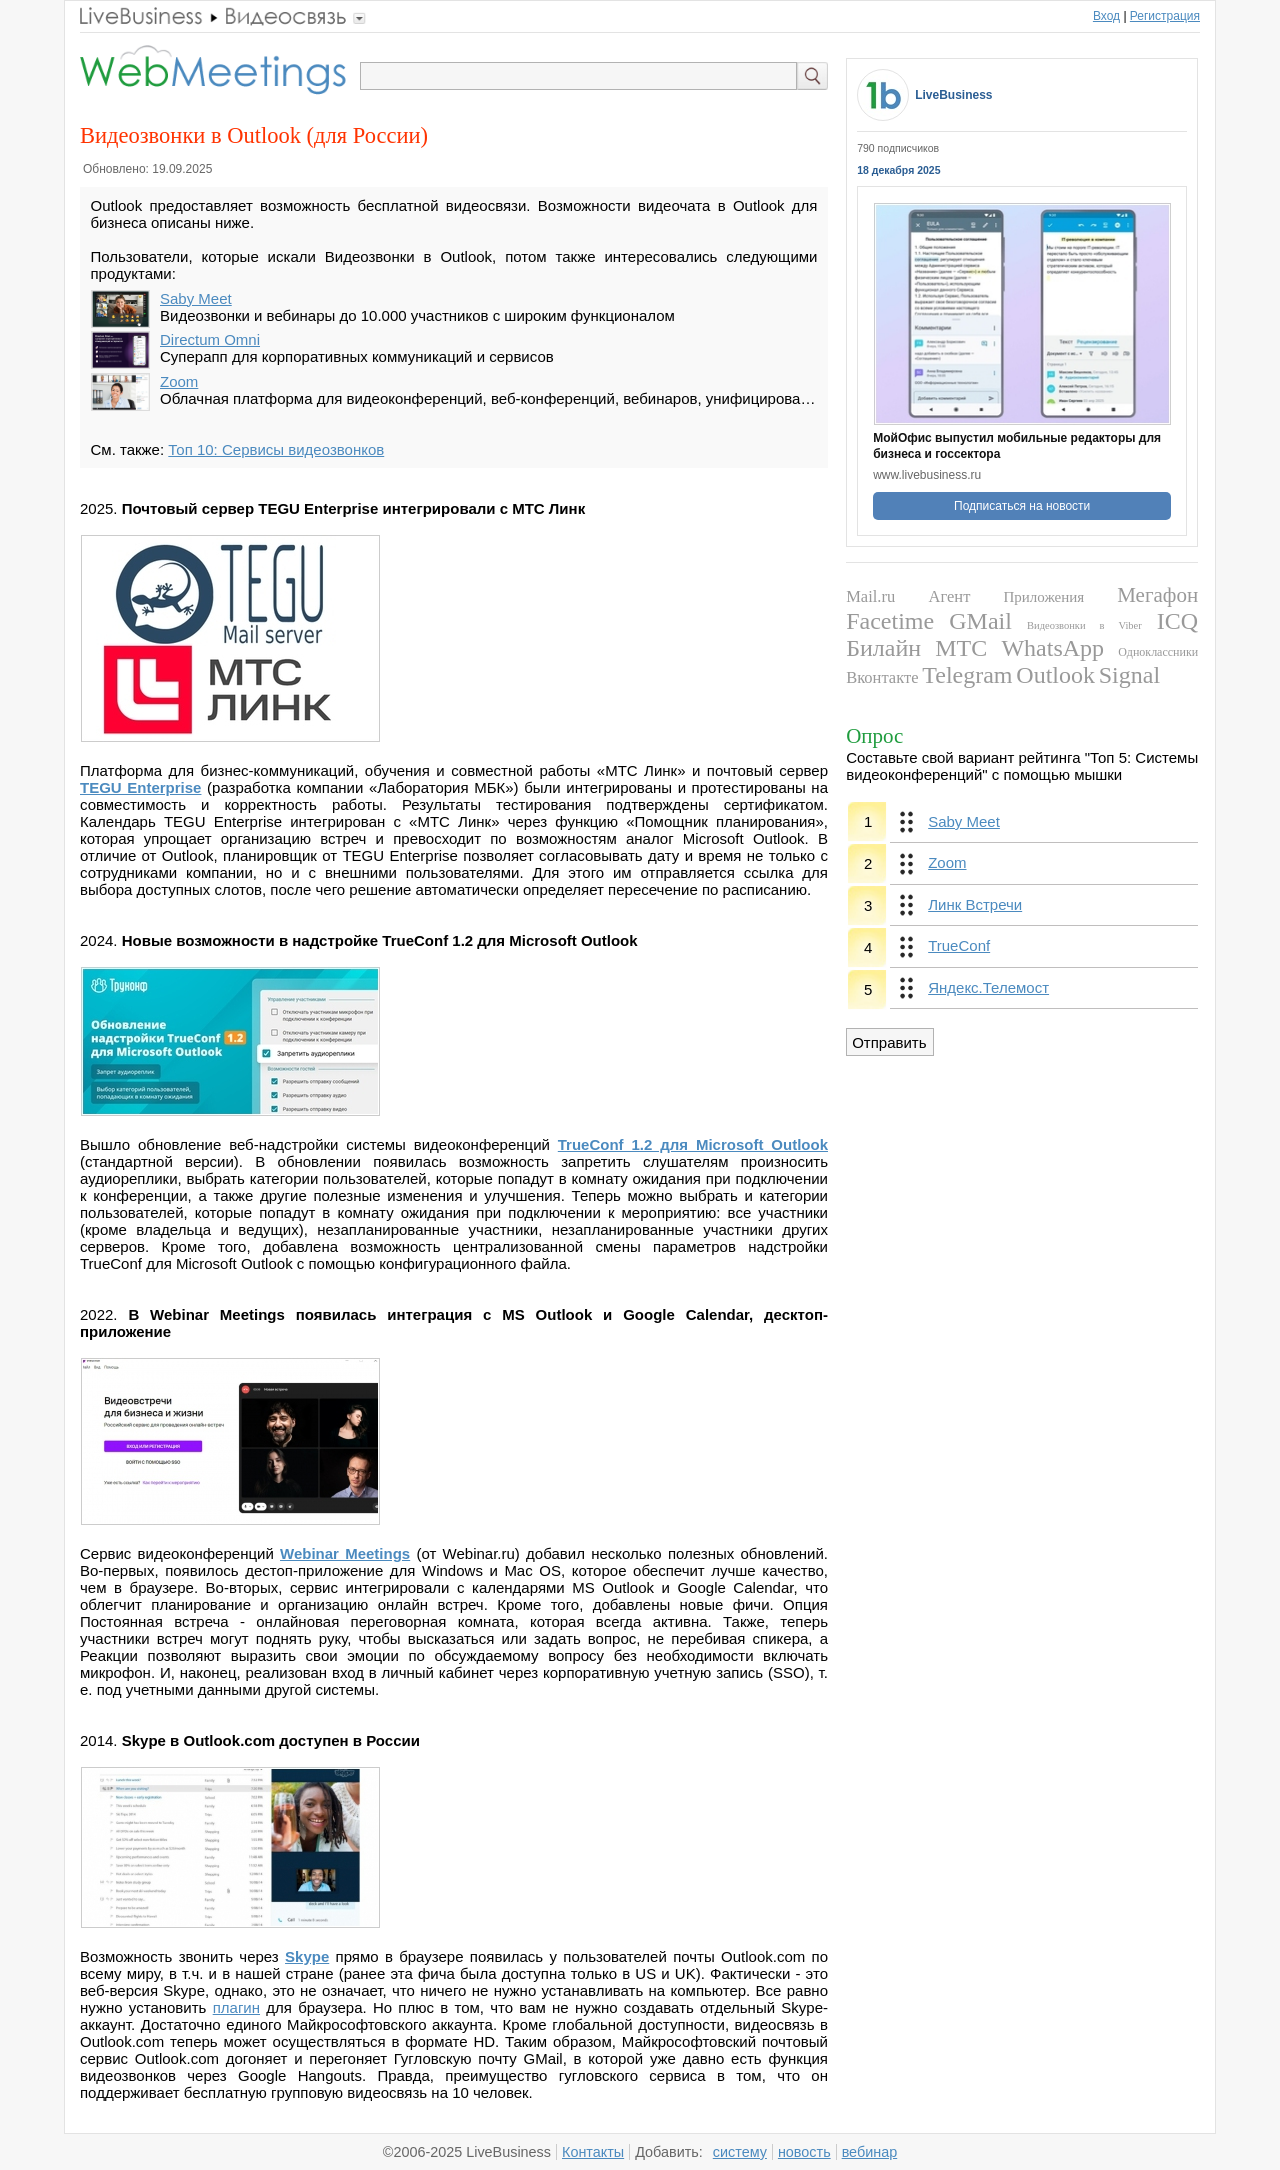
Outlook (1055, 675)
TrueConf (959, 945)
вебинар (870, 2152)
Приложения (1043, 597)
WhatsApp (1052, 648)
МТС (961, 648)
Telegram (967, 675)
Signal (1129, 675)
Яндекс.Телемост (988, 987)
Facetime (890, 621)
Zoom (179, 381)
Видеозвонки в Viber (1084, 625)
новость (804, 2152)
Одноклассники (1158, 652)
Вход (1106, 16)
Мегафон (1157, 595)
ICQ (1177, 621)
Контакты (593, 2152)
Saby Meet (196, 298)
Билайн (883, 648)
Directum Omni (210, 339)
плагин (236, 2007)
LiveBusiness (953, 95)
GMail (980, 621)
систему (740, 2152)
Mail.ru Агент (908, 596)
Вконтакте (882, 677)
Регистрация (1165, 16)
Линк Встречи (975, 904)
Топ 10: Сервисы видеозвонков (276, 449)
